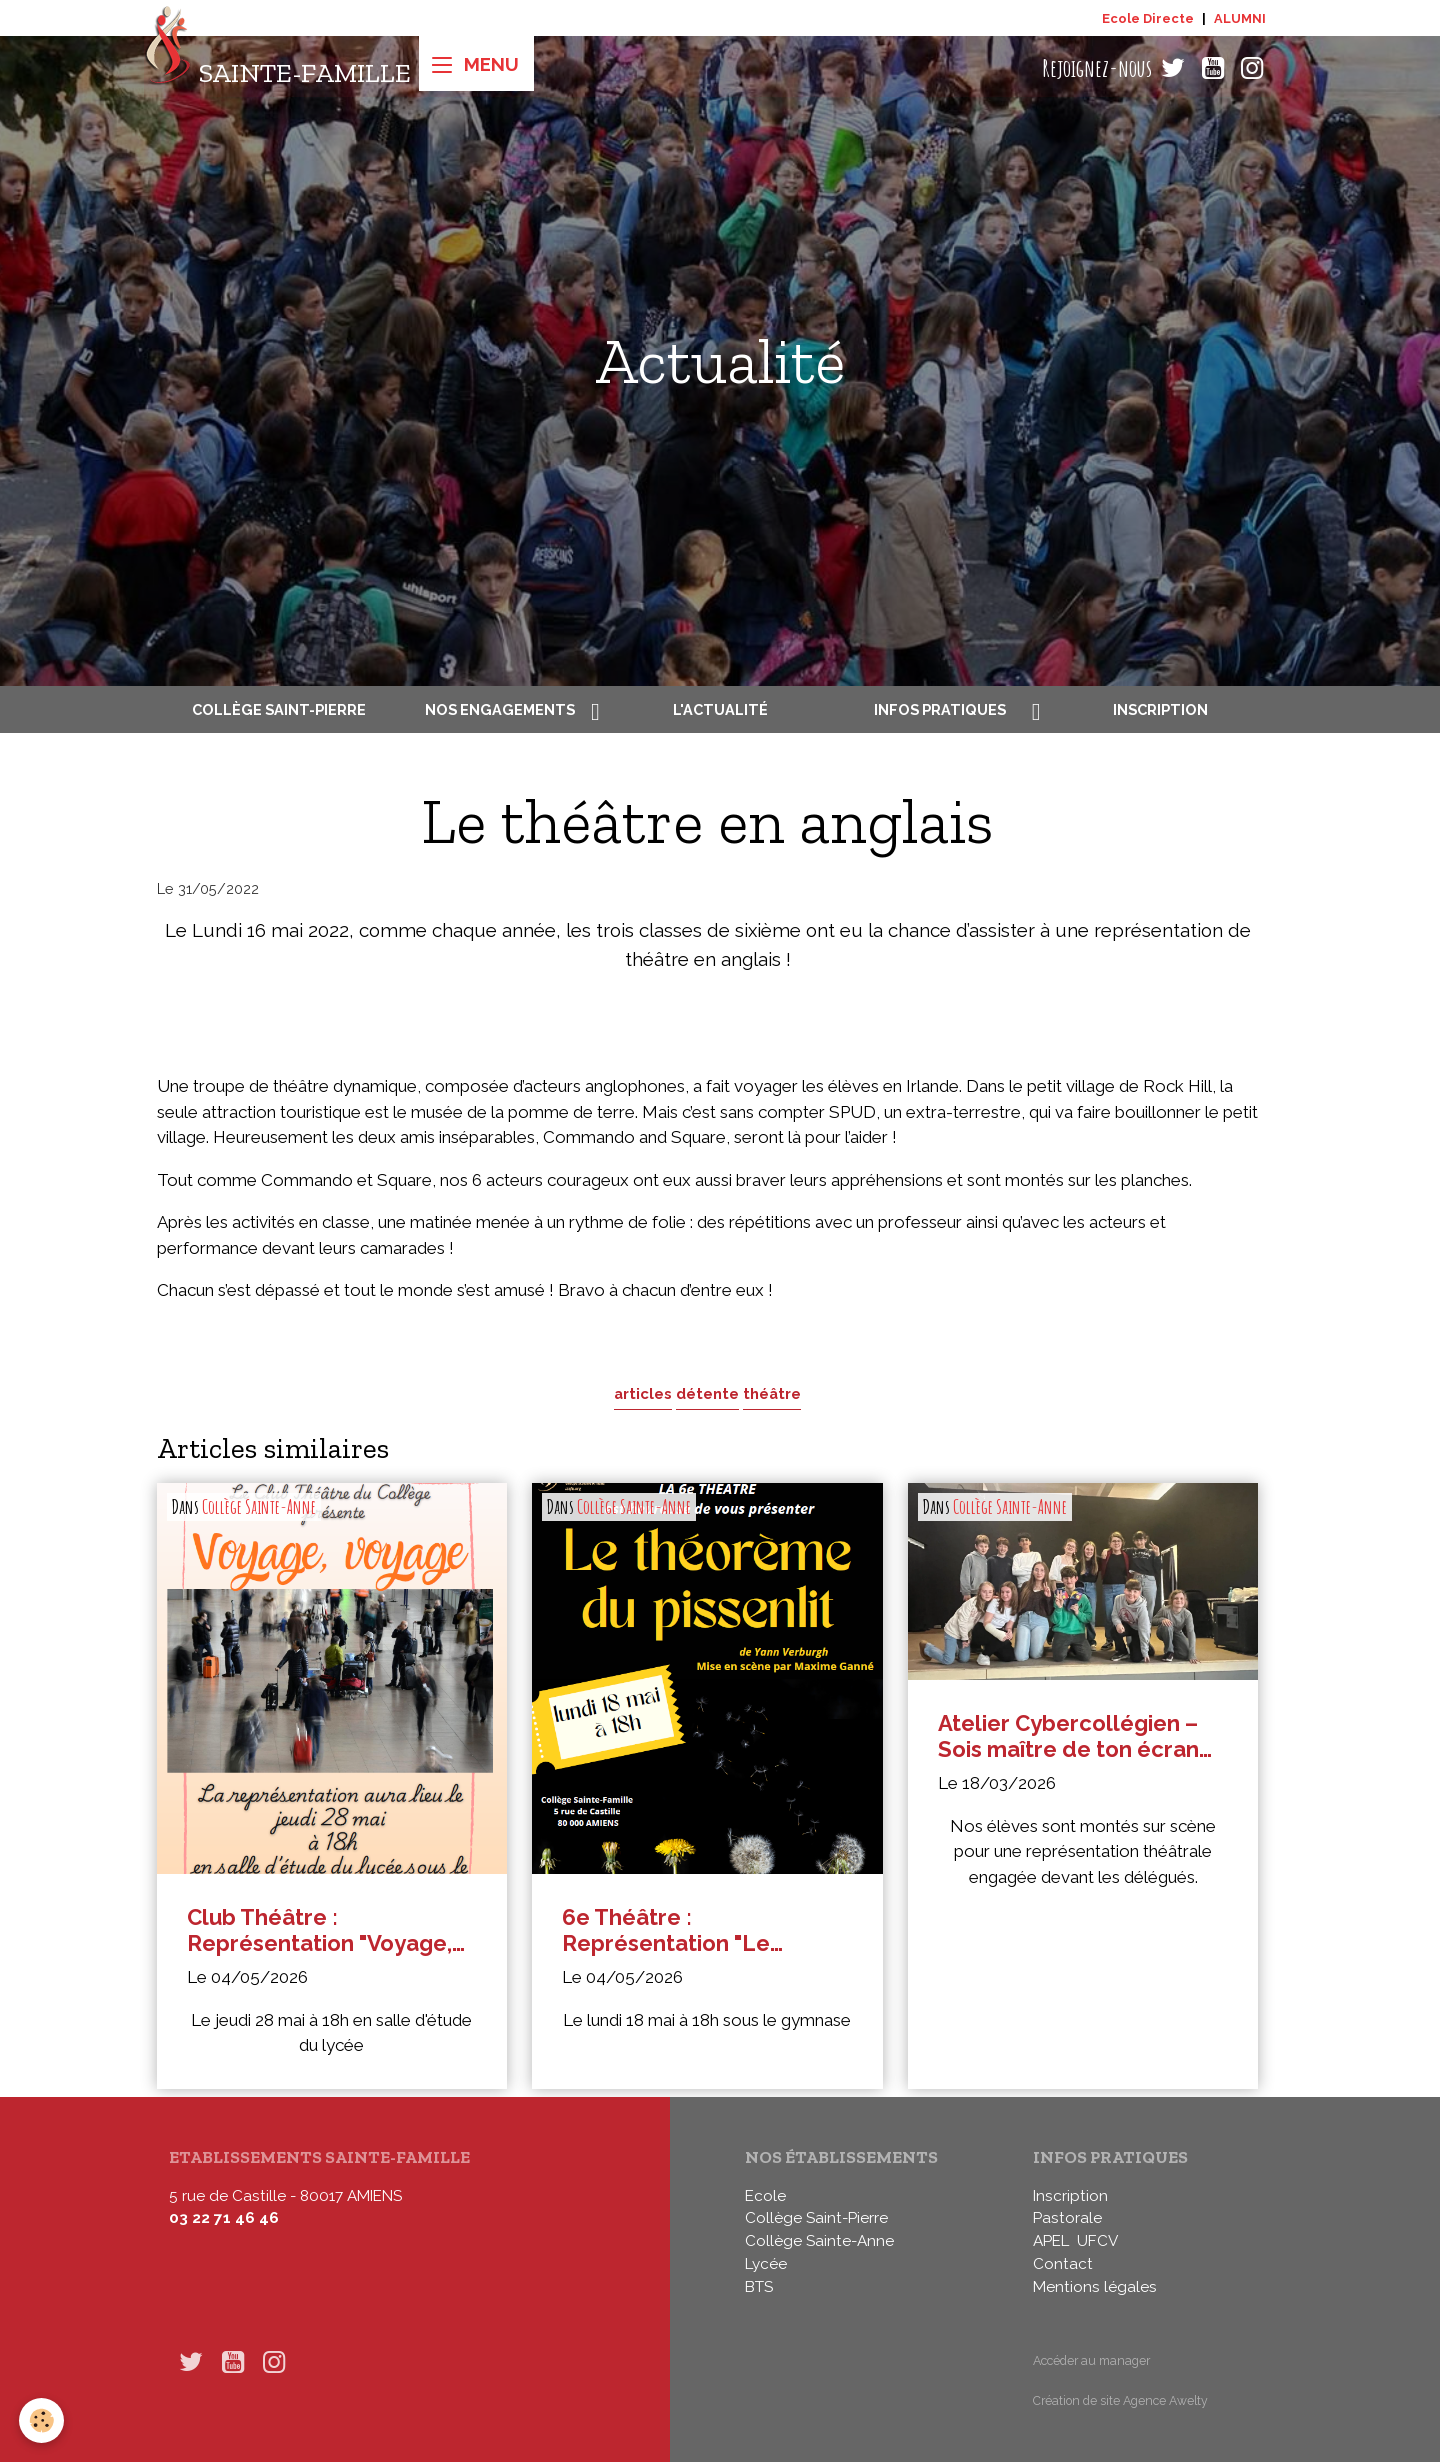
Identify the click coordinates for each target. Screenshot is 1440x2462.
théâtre (772, 1393)
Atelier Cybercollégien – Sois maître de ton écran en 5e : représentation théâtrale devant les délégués (1068, 1736)
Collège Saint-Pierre (279, 709)
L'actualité (720, 709)
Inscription (1160, 709)
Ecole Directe (1148, 18)
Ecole (765, 2196)
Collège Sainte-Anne (259, 1507)
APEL (1051, 2241)
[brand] (277, 68)
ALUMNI (1240, 18)
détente (707, 1393)
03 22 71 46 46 (224, 2218)
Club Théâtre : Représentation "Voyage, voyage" (319, 1930)
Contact (1063, 2264)
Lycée (766, 2264)
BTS (759, 2287)
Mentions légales (1095, 2287)
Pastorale (1067, 2218)
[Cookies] (42, 2420)
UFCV (1097, 2241)
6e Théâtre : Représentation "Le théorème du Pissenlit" (683, 1930)
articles (643, 1393)
